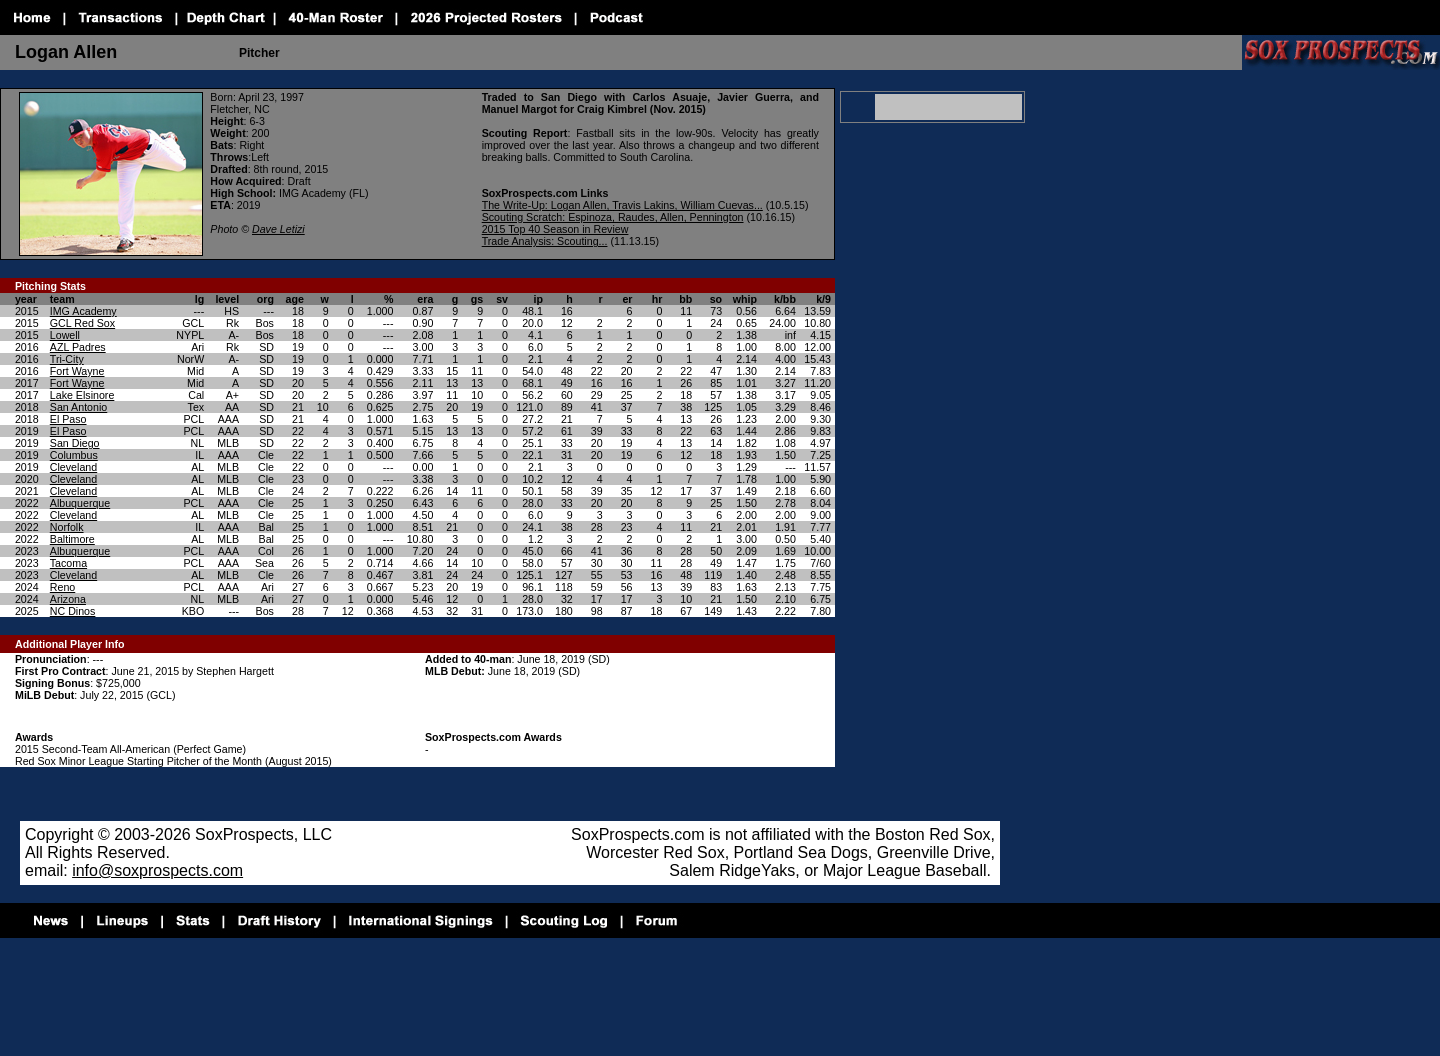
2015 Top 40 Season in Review (555, 229)
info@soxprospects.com (157, 870)
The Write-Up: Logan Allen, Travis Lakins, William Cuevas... (622, 205)
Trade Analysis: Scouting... (545, 241)
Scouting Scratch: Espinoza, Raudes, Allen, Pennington (613, 217)
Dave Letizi (278, 229)
